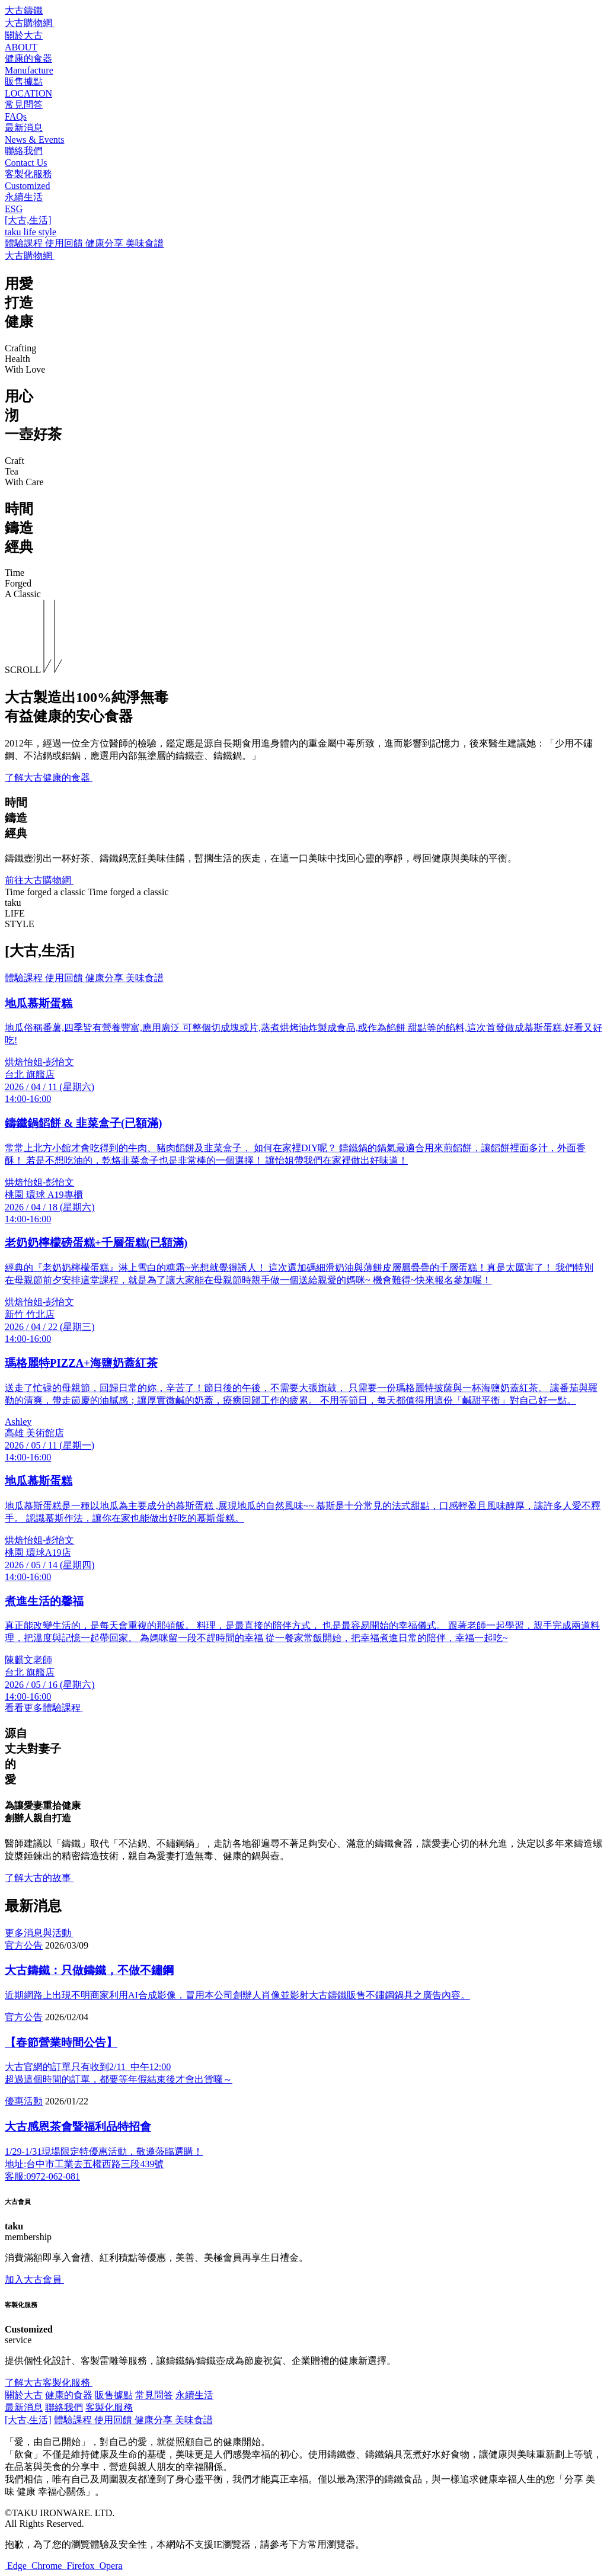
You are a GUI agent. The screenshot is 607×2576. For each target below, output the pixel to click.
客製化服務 (109, 2407)
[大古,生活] (28, 2420)
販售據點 (114, 2395)
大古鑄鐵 (24, 10)
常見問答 (154, 2395)
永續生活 (194, 2395)
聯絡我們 (64, 2407)
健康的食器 (68, 2395)
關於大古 (24, 2395)
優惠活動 (24, 2101)
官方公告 (24, 1945)
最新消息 (24, 2407)
